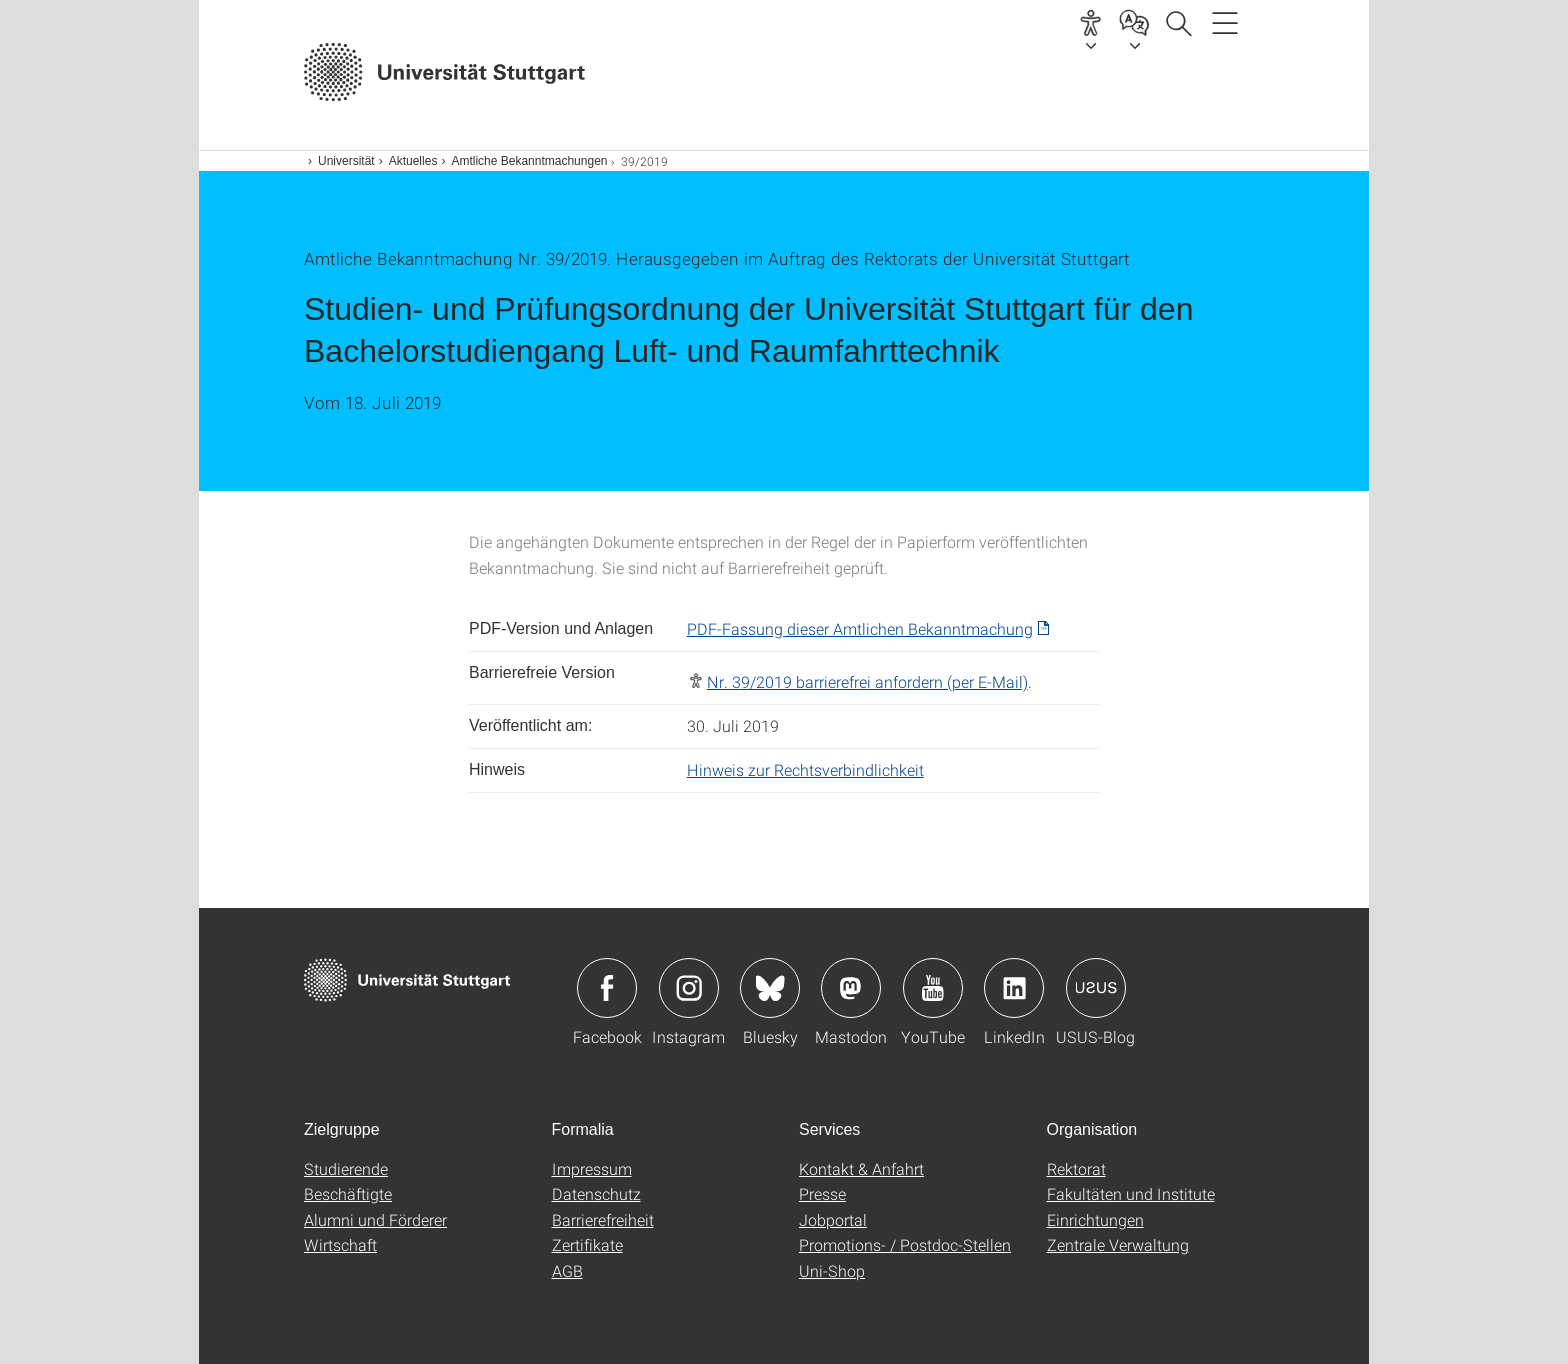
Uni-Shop (832, 1270)
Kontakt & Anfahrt (861, 1168)
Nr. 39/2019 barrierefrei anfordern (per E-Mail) (867, 681)
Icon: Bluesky (770, 988)
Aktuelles (413, 161)
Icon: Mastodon (851, 988)
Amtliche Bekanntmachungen (529, 161)
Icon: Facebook (607, 988)
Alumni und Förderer (375, 1219)
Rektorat (1076, 1168)
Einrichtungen (1095, 1219)
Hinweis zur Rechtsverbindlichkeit (805, 769)
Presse (822, 1193)
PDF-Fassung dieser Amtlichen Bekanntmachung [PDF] (860, 628)
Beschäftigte (348, 1193)
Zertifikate (587, 1244)
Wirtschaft (340, 1244)
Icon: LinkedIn (1014, 988)
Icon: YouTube (933, 988)
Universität (346, 161)
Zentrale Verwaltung (1118, 1244)
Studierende (346, 1168)
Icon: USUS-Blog (1096, 988)
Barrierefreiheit (603, 1219)
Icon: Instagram (689, 988)
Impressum (592, 1168)
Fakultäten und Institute (1131, 1193)
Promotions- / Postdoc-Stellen (905, 1244)
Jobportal (833, 1219)
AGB (567, 1270)
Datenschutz (596, 1193)
